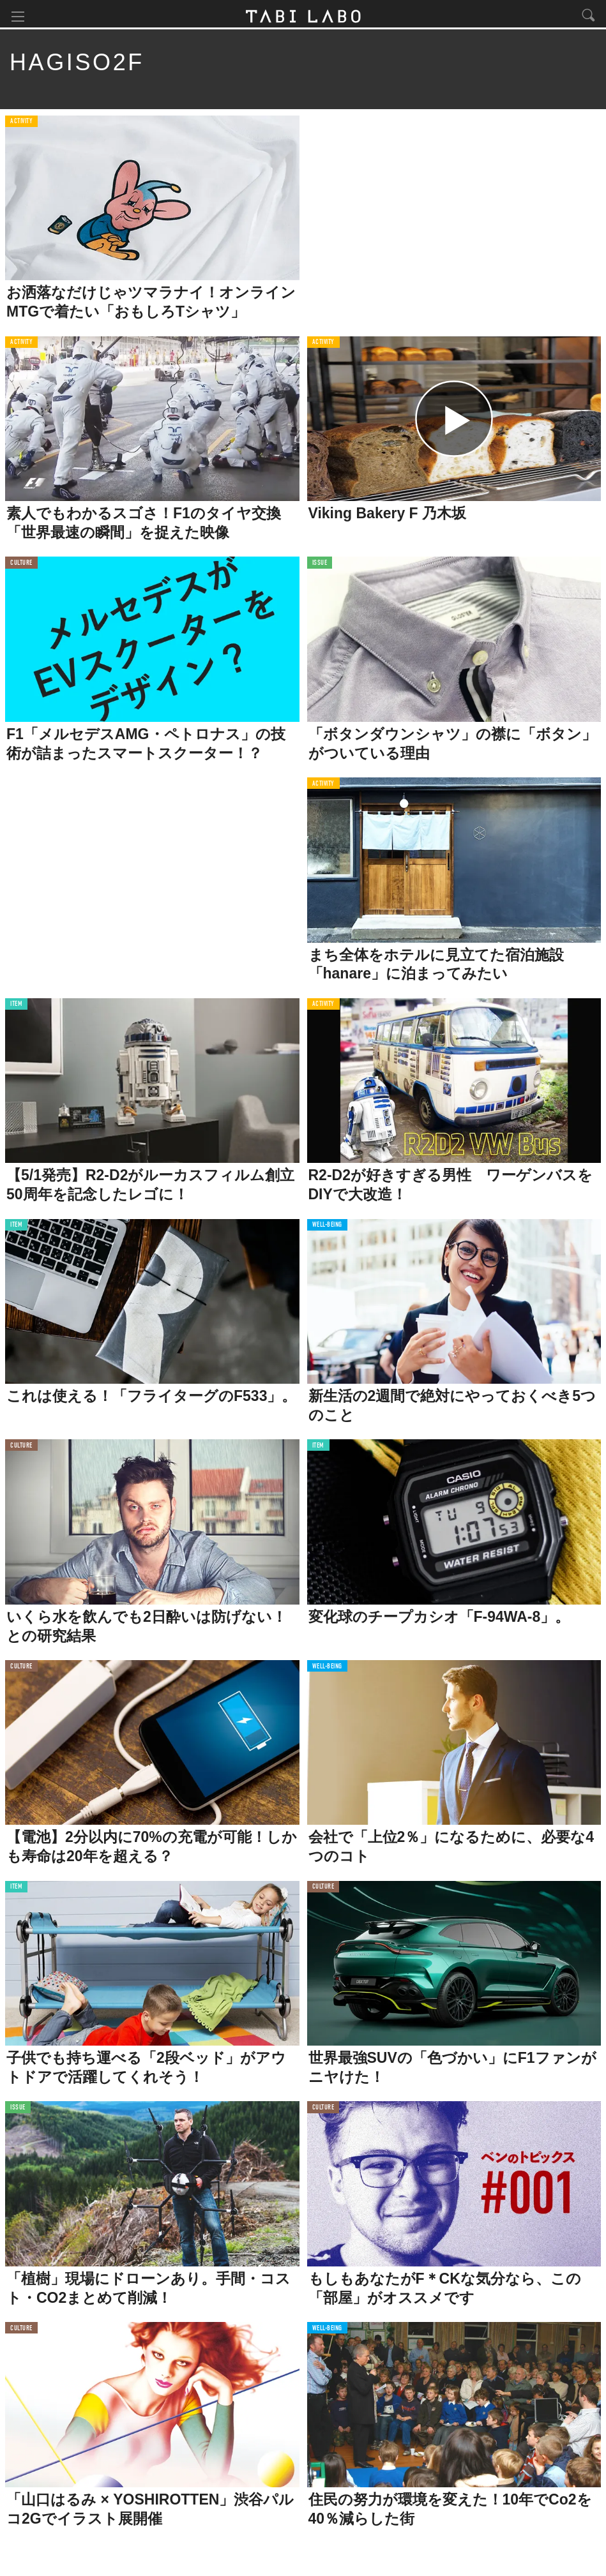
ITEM (16, 1006)
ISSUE (320, 565)
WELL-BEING (327, 1227)
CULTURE (21, 565)
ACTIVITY (21, 124)
